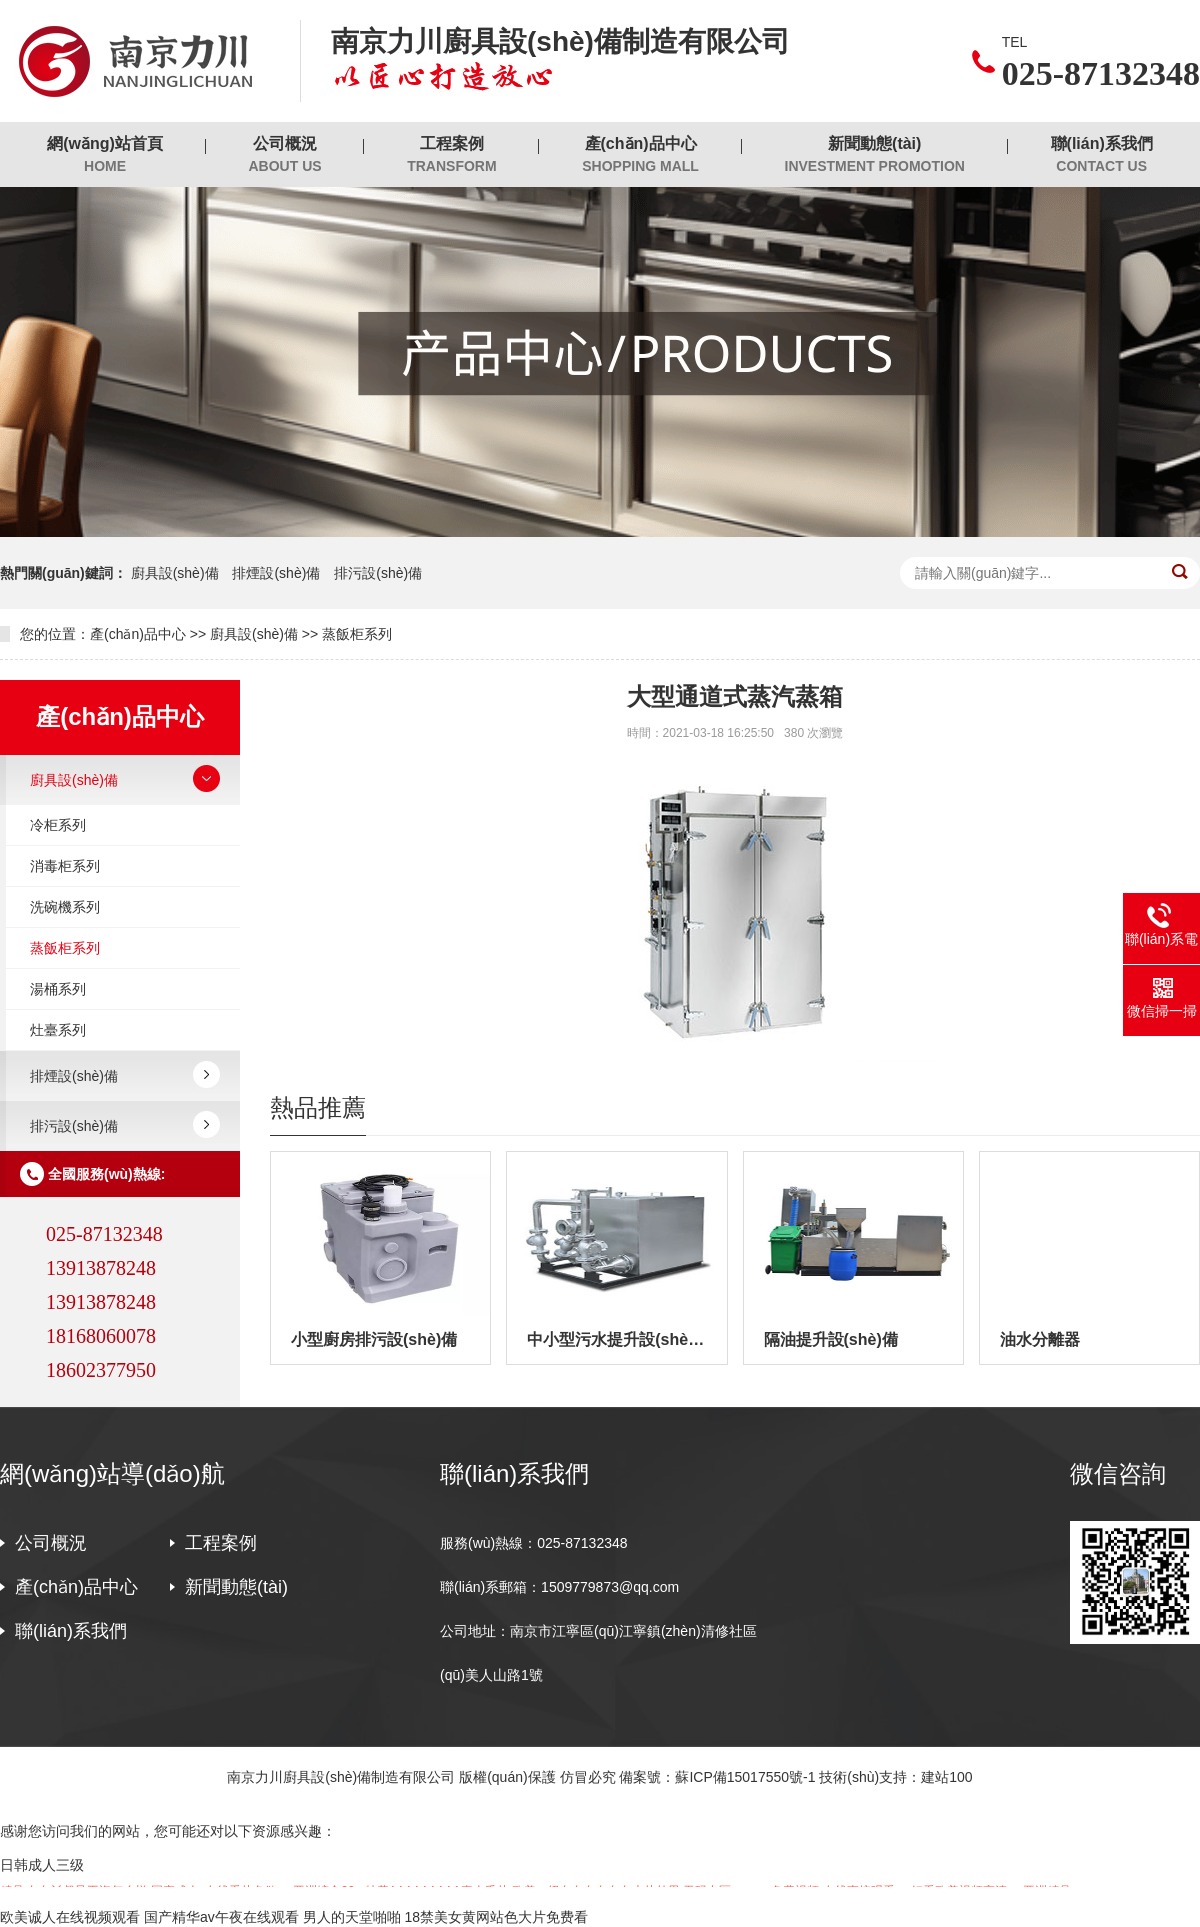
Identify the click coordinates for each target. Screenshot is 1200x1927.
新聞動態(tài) (875, 155)
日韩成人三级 (42, 1865)
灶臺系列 (58, 1030)
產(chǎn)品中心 (640, 155)
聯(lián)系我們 (1102, 155)
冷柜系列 (58, 825)
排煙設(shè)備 (276, 573)
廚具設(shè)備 (175, 573)
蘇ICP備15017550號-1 (745, 1777)
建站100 (946, 1777)
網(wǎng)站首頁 (105, 155)
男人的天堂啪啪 (352, 1917)
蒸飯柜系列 (357, 634)
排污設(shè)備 (378, 573)
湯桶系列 (58, 989)
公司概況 (284, 155)
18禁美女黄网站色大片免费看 (496, 1917)
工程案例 (451, 155)
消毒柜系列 (65, 866)
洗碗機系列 (65, 907)
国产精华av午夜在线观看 (221, 1917)
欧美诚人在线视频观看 (70, 1917)
